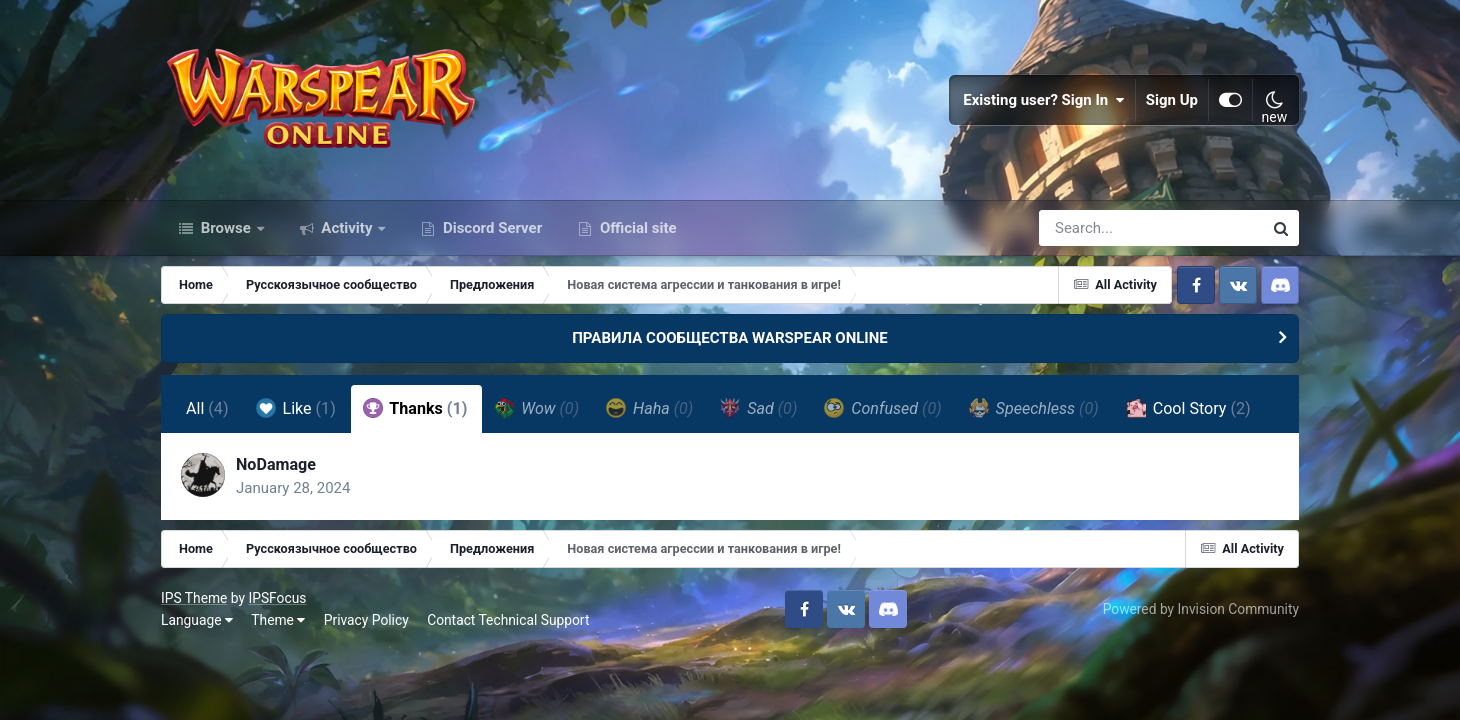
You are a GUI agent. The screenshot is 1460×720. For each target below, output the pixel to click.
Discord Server (490, 228)
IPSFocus (277, 598)
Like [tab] (296, 408)
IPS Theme (194, 598)
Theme (278, 620)
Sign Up (1172, 100)
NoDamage (276, 464)
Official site (636, 228)
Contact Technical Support (508, 620)
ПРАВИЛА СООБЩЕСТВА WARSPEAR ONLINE (730, 338)
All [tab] (207, 408)
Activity (347, 228)
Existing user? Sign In (1044, 100)
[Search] (1094, 228)
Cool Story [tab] (1188, 408)
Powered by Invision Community (1201, 609)
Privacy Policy (366, 620)
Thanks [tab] (415, 408)
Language (197, 620)
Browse (226, 228)
